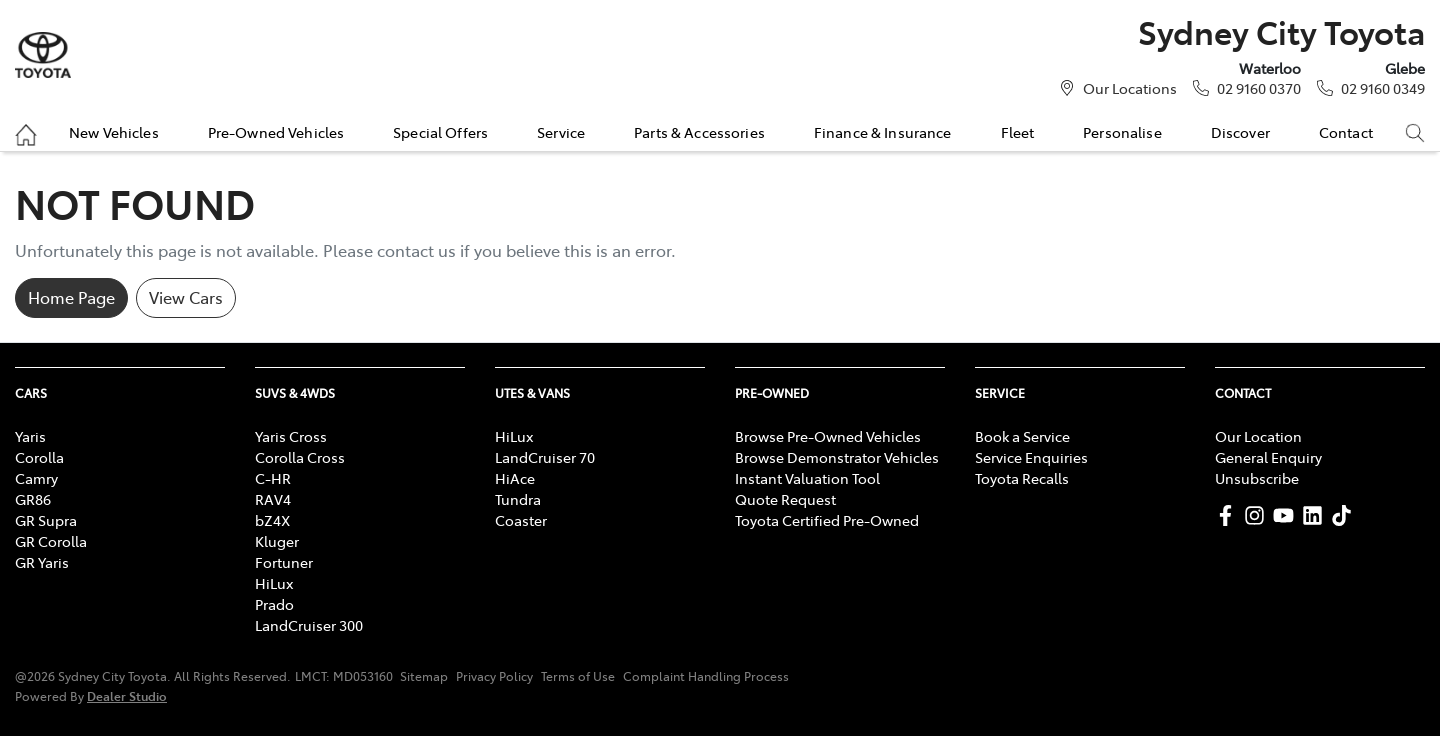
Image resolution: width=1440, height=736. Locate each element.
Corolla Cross (300, 457)
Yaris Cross (291, 436)
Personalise (1122, 132)
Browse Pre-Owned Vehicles (828, 436)
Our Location (1258, 436)
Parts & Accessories (699, 132)
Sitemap (424, 676)
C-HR (273, 478)
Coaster (521, 520)
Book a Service (1022, 436)
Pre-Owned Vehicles (276, 132)
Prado (274, 604)
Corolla (39, 457)
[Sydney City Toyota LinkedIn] (1316, 515)
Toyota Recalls (1022, 478)
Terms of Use (578, 676)
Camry (36, 478)
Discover (1240, 132)
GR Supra (46, 520)
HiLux (274, 583)
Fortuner (284, 562)
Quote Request (785, 499)
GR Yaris (42, 562)
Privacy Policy (494, 676)
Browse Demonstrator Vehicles (837, 457)
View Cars (186, 297)
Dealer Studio (127, 695)
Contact (1346, 132)
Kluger (277, 541)
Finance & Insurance (883, 132)
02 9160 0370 (1259, 88)
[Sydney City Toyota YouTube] (1287, 515)
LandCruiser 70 (545, 457)
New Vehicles (114, 132)
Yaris (30, 436)
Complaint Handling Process (706, 676)
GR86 (33, 499)
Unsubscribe (1257, 478)
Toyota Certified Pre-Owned (827, 520)
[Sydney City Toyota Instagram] (1258, 515)
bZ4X (272, 520)
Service (561, 132)
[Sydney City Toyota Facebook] (1229, 515)
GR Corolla (51, 541)
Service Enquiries (1031, 457)
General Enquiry (1268, 457)
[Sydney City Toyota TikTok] (1345, 515)
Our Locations (1130, 88)
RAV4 (273, 499)
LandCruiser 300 (309, 625)
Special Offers (440, 132)
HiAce (515, 478)
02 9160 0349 (1383, 88)
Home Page (71, 297)
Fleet (1018, 132)
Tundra (518, 499)
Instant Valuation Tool (807, 478)
